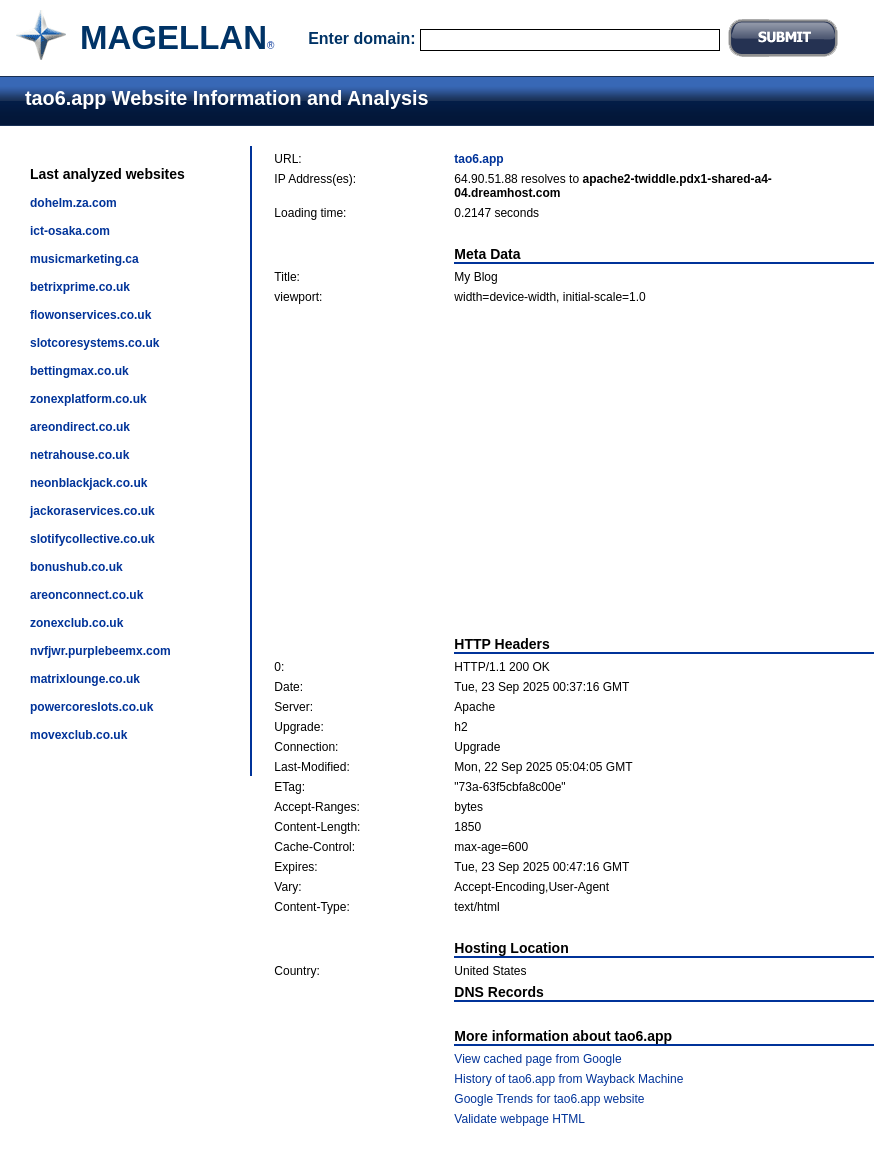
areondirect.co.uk (80, 427)
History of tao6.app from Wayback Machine (568, 1079)
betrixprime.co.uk (80, 287)
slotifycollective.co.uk (92, 539)
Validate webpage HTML (519, 1119)
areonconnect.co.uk (86, 595)
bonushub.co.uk (76, 567)
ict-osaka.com (70, 231)
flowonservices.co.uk (90, 315)
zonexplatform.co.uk (88, 399)
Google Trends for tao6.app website (549, 1099)
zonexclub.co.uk (76, 623)
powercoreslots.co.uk (91, 707)
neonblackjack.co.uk (88, 483)
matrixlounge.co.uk (85, 679)
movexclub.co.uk (78, 735)
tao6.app (478, 159)
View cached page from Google (537, 1059)
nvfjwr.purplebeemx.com (100, 651)
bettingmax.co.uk (79, 371)
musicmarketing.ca (84, 259)
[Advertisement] (574, 470)
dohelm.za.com (73, 203)
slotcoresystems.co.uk (94, 343)
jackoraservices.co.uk (92, 511)
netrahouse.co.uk (79, 455)
